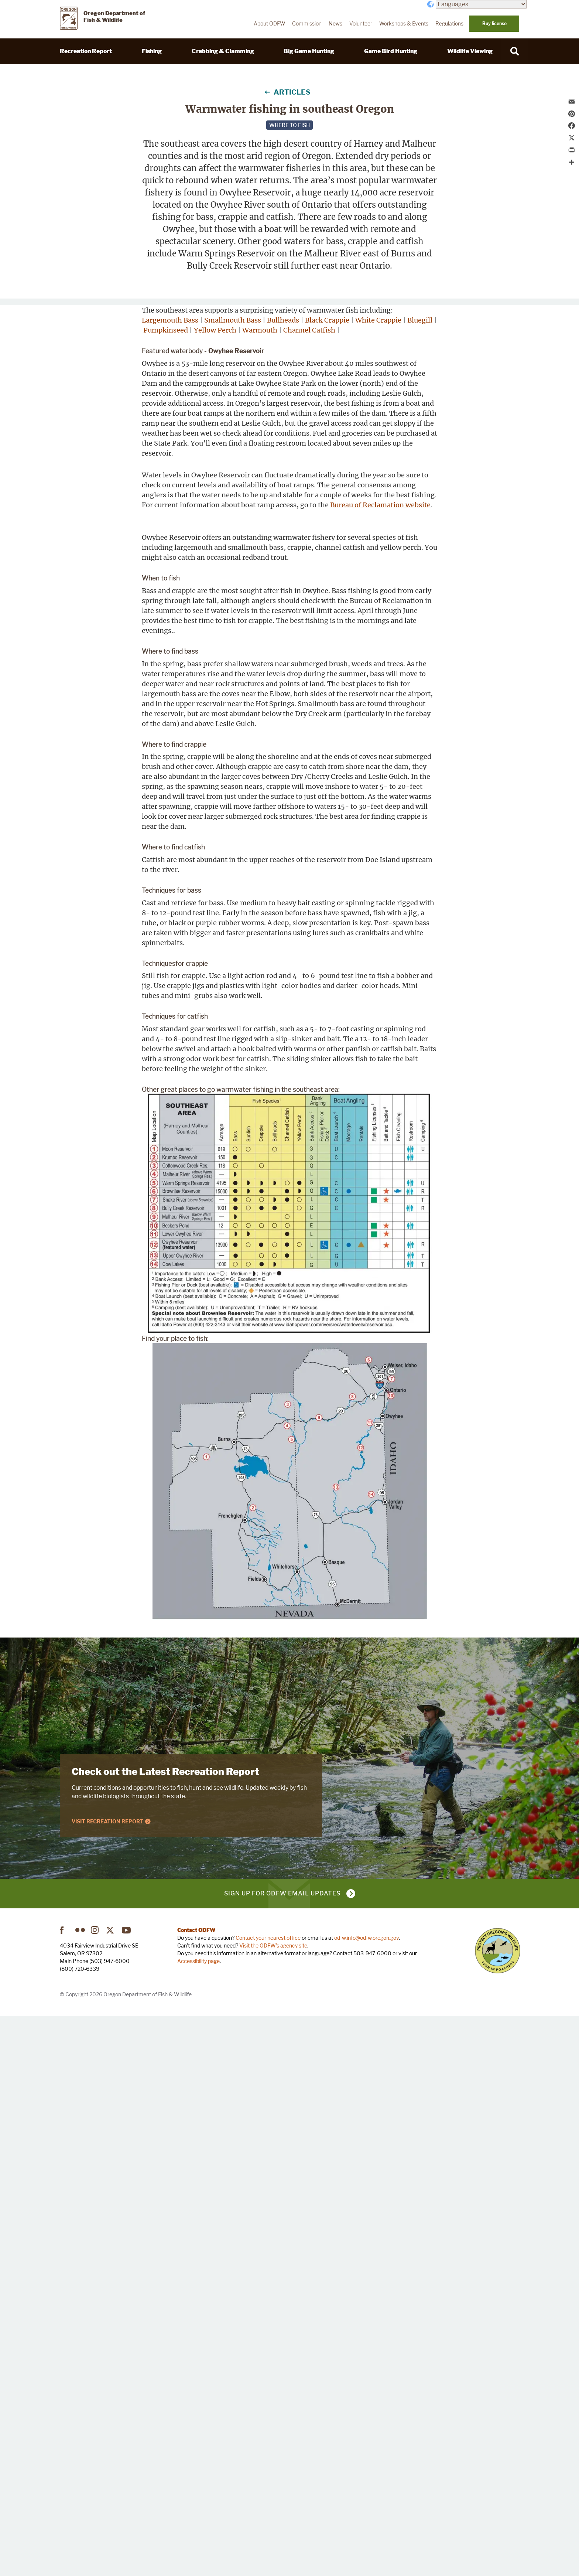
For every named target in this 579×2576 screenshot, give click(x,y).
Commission (307, 24)
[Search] (514, 51)
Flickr (80, 2490)
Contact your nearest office (268, 2497)
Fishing (152, 51)
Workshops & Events (403, 24)
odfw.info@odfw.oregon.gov (366, 2497)
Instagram (95, 2490)
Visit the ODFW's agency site (273, 2505)
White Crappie (255, 561)
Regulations (449, 24)
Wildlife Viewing (470, 51)
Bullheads (159, 561)
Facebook (64, 2490)
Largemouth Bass (170, 551)
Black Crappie (203, 561)
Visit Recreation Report (108, 2381)
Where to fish (289, 125)
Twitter (111, 2490)
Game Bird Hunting (390, 51)
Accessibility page (198, 2521)
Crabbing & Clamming (223, 51)
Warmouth (160, 581)
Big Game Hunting (309, 51)
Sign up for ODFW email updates (282, 2453)
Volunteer (360, 24)
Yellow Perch (246, 571)
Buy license (494, 23)
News (335, 24)
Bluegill (155, 571)
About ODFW (269, 24)
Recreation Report (86, 51)
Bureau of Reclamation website (380, 765)
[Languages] (481, 4)
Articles (292, 92)
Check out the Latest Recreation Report (165, 2331)
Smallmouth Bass (233, 551)
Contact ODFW (196, 2490)
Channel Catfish (210, 581)
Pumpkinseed (196, 571)
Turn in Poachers (497, 2510)
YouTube (126, 2490)
